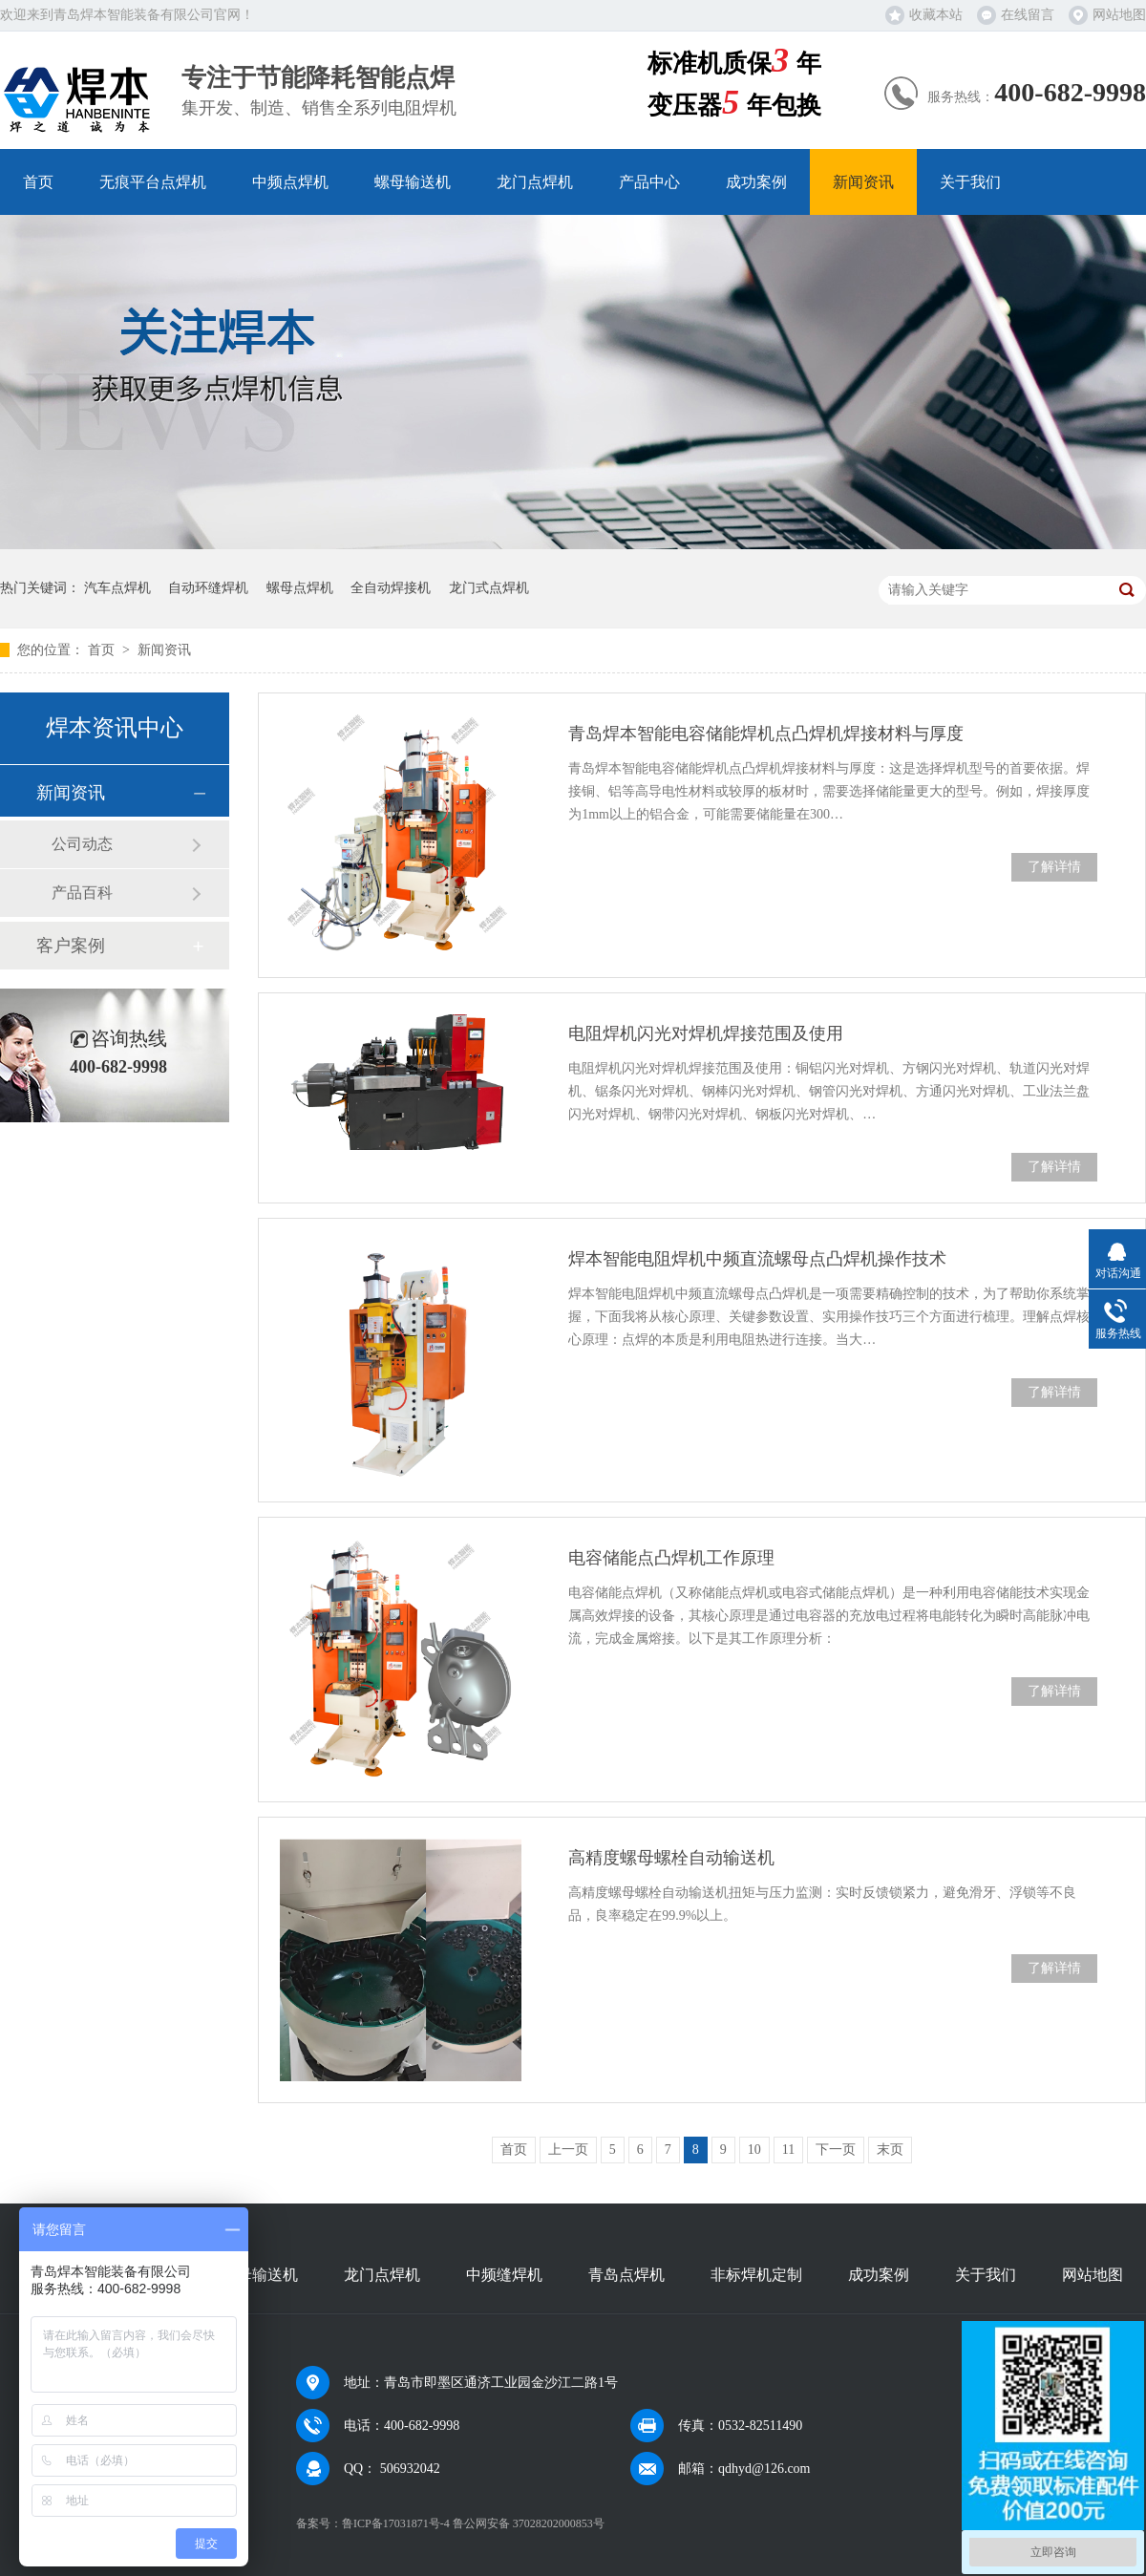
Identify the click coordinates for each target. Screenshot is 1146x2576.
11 (788, 2149)
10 (754, 2149)
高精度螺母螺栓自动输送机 (671, 1857)
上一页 (568, 2149)
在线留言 (1027, 15)
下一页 (836, 2149)
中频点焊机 (290, 182)
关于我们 (970, 182)
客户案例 (70, 945)
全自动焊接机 (390, 588)
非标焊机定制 (756, 2275)
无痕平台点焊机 (152, 182)
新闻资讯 (863, 182)
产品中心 (649, 182)
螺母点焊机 (299, 588)
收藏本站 (936, 15)
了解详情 (1054, 867)
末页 (890, 2149)
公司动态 (82, 844)
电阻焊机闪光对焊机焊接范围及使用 (705, 1033)
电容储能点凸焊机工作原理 (671, 1557)
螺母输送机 (412, 182)
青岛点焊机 (626, 2275)
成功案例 (756, 182)
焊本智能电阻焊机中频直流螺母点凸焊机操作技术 (757, 1258)
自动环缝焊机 (208, 588)
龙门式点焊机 (489, 588)
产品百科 (82, 892)
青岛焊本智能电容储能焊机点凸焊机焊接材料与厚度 (766, 733)
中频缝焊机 (504, 2275)
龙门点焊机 (535, 182)
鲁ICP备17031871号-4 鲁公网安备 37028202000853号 (473, 2523)
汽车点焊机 (117, 588)
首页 (38, 182)
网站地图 (1119, 15)
